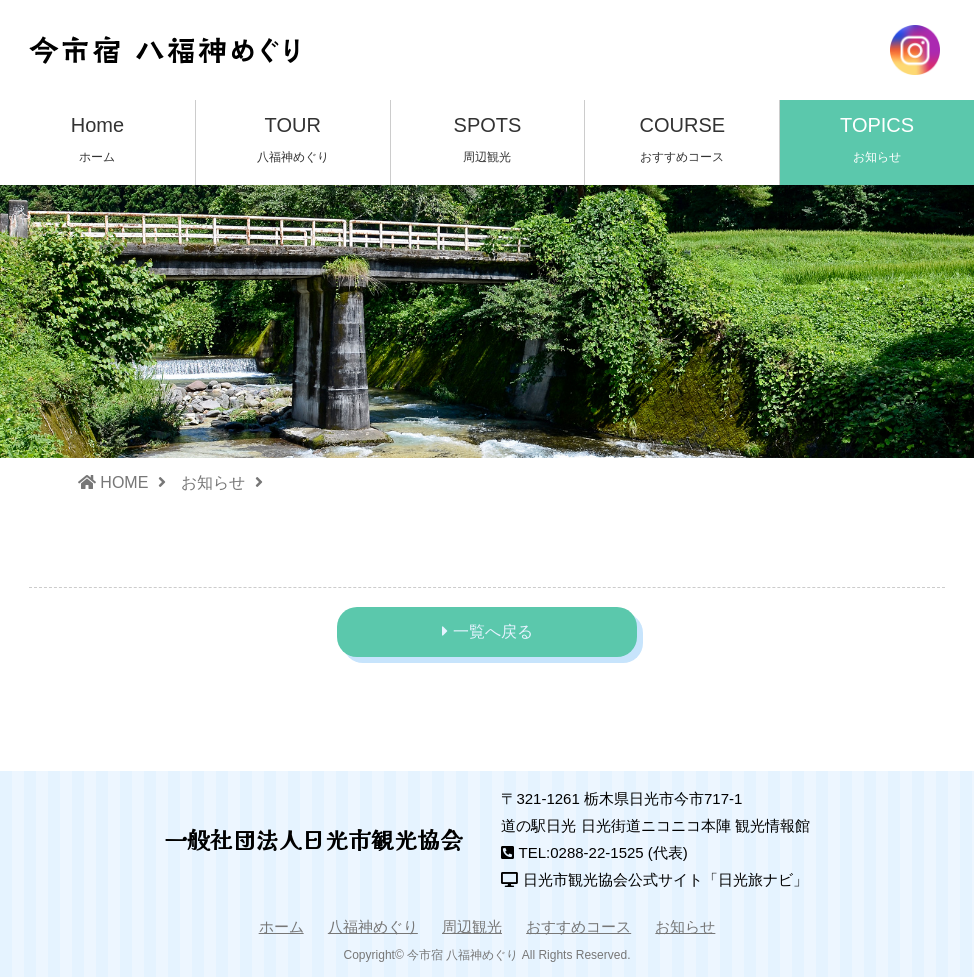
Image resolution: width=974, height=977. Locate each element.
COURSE (682, 141)
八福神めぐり (373, 926)
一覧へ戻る (493, 631)
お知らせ (213, 482)
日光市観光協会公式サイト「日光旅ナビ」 (665, 879)
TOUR (293, 141)
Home (97, 141)
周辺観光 (472, 926)
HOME (113, 482)
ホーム (281, 926)
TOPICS (877, 141)
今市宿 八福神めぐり (462, 955)
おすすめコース (578, 926)
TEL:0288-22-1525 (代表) (603, 852)
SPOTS (488, 141)
